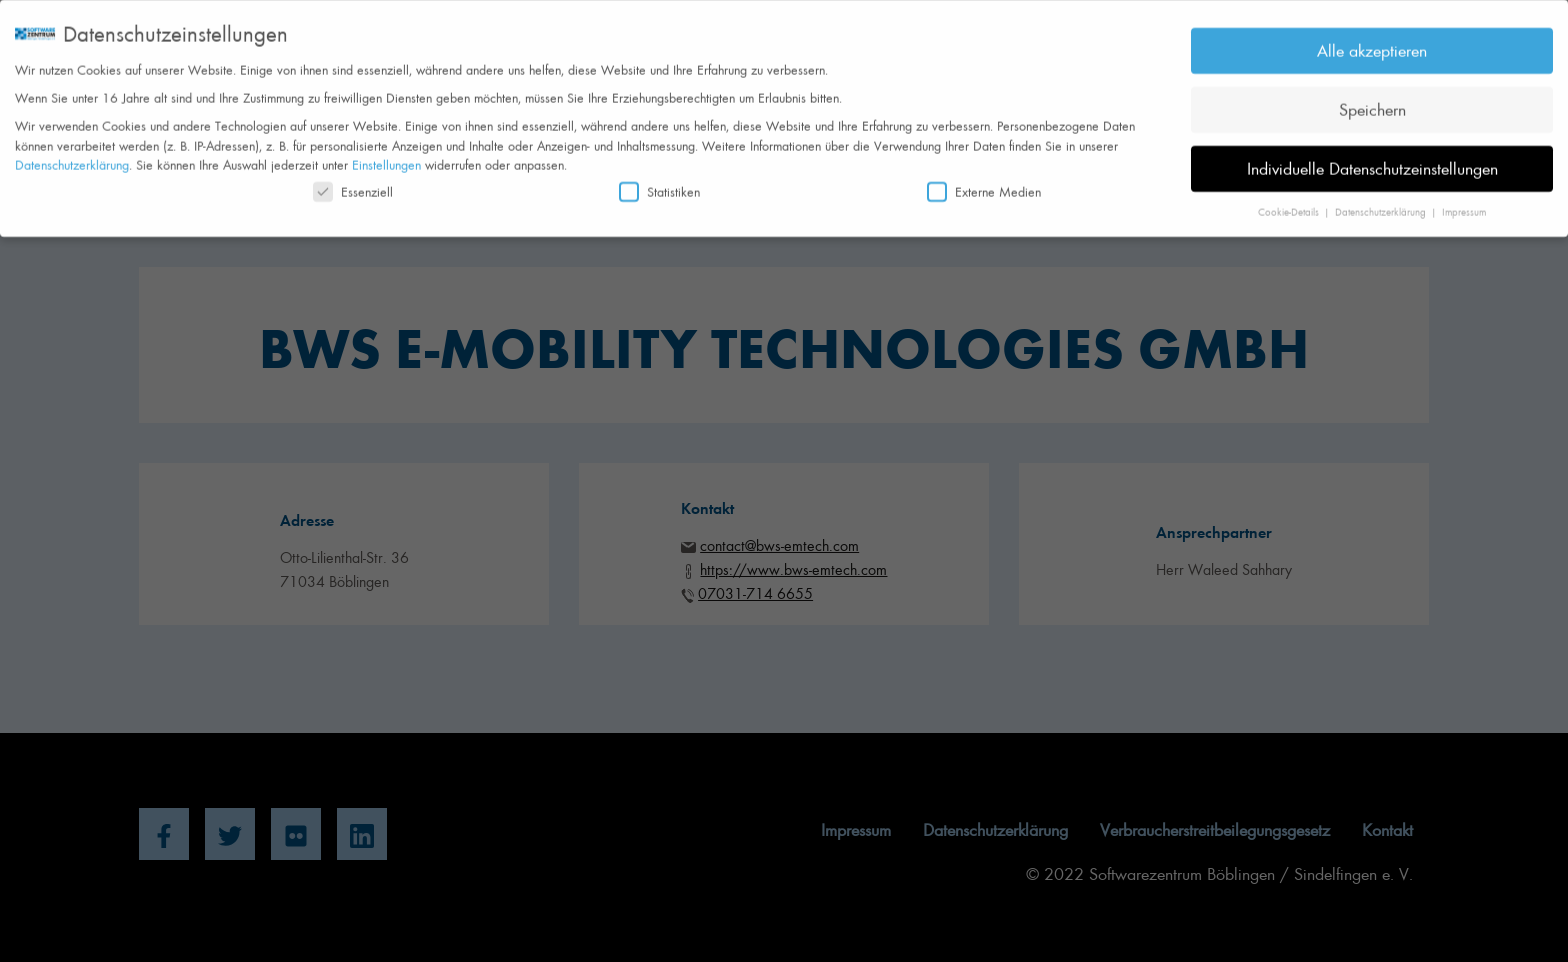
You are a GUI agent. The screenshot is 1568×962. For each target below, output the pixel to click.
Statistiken (659, 184)
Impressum (1464, 205)
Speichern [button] (1372, 102)
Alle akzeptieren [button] (1372, 43)
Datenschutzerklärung (72, 157)
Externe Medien (984, 184)
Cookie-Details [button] (1290, 205)
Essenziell (353, 184)
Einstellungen (386, 157)
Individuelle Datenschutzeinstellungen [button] (1372, 161)
